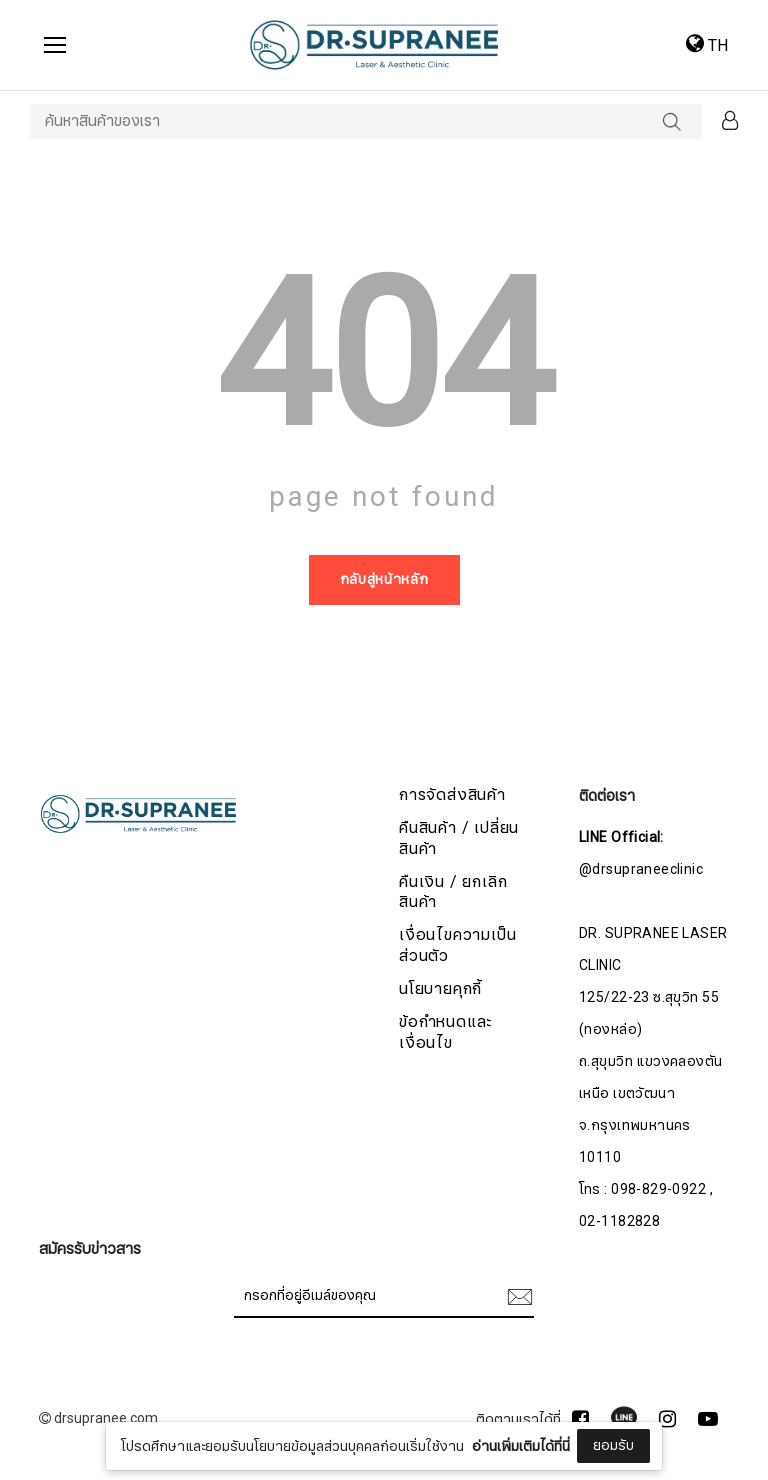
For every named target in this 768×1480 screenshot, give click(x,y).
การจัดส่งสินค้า (452, 795)
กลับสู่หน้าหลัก (384, 579)
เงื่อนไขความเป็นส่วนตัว (457, 946)
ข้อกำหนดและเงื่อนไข (445, 1033)
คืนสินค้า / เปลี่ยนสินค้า (459, 839)
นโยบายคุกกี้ (440, 989)
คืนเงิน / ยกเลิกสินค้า (453, 893)
